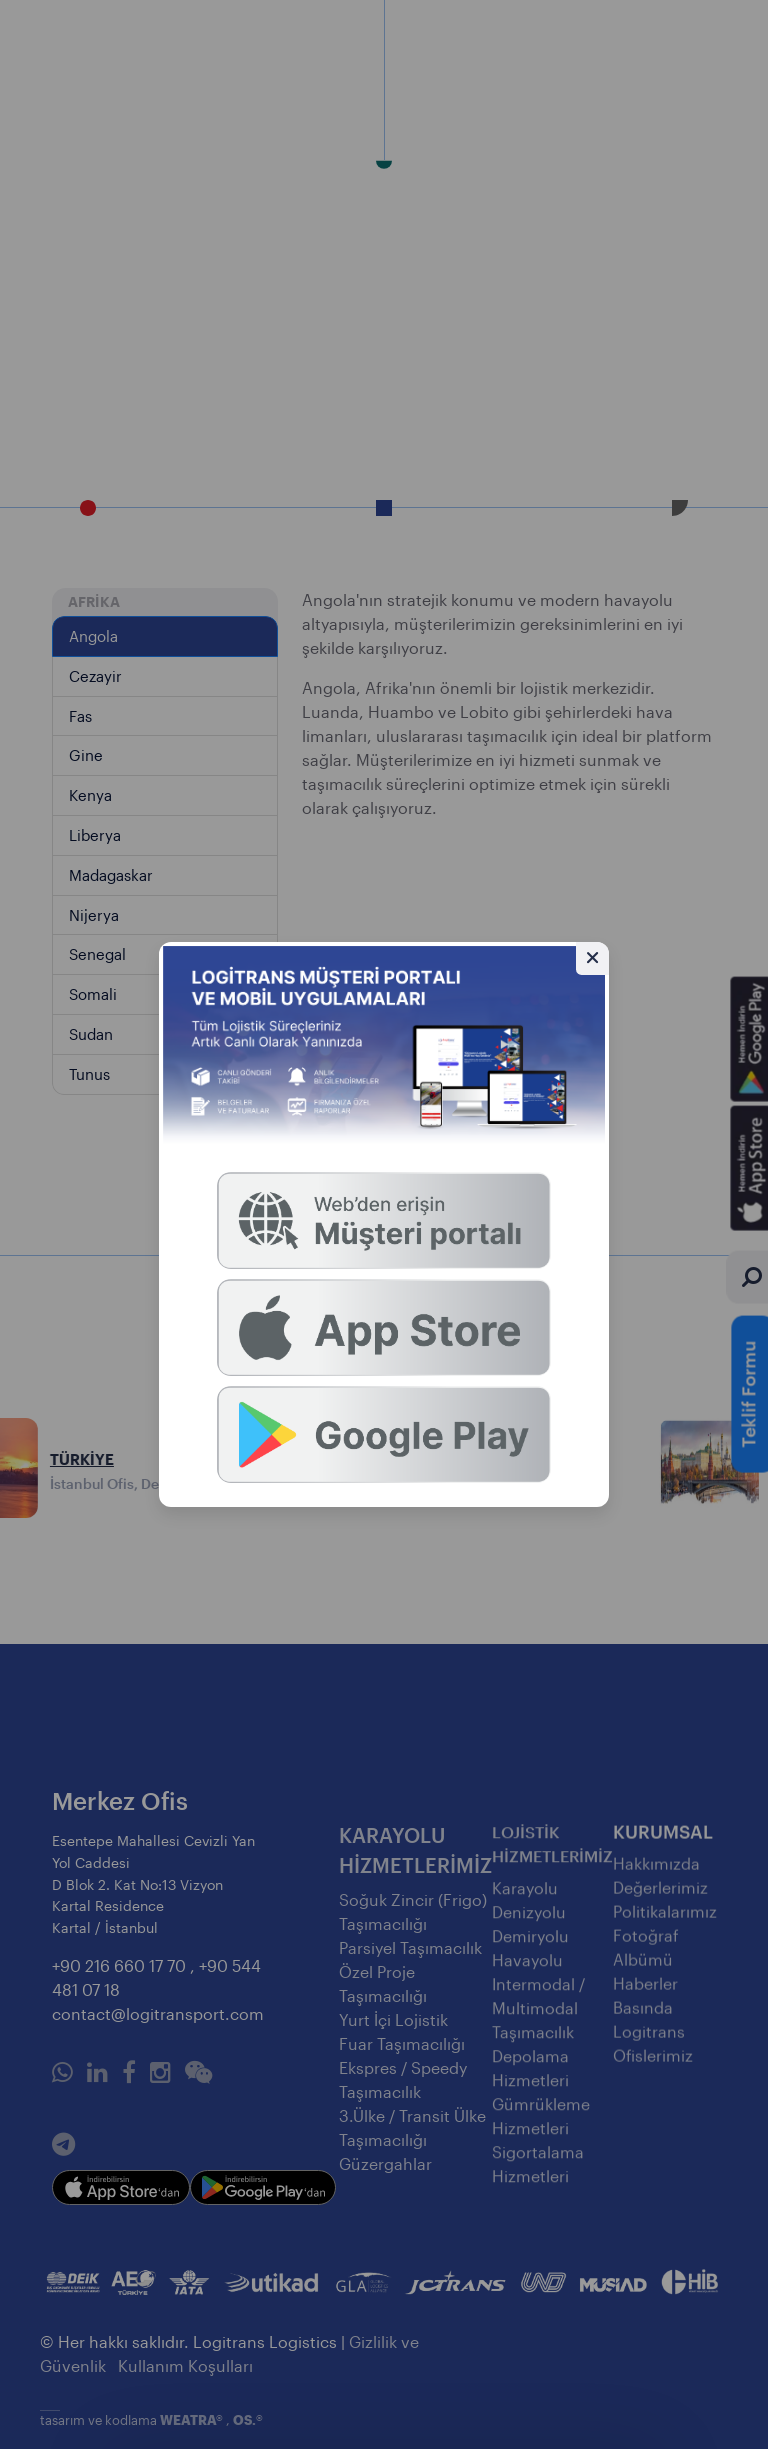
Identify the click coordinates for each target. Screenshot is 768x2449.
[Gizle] (592, 958)
